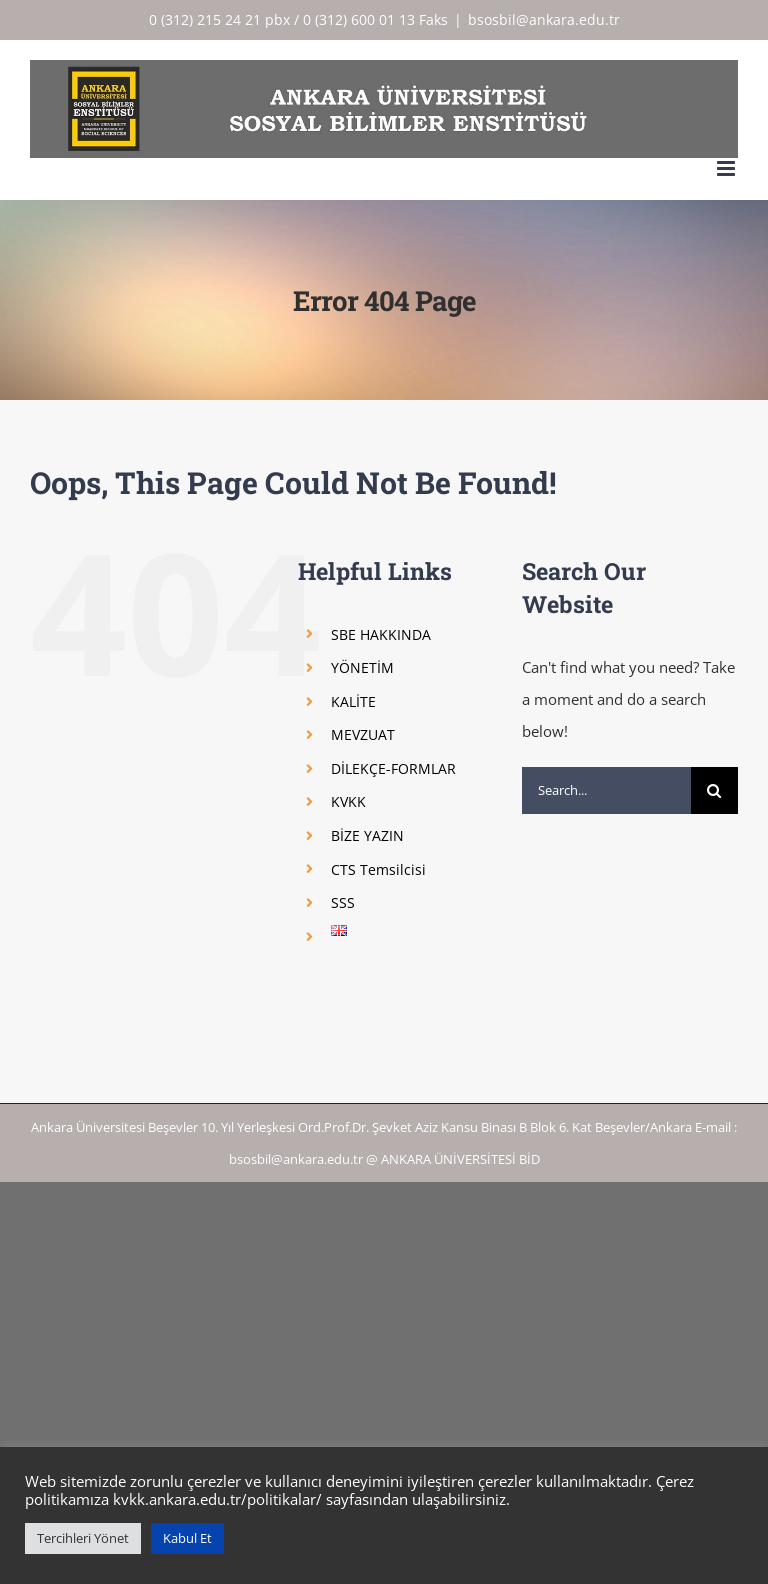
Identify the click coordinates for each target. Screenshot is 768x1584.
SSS (343, 902)
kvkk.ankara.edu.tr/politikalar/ (217, 1499)
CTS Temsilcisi (378, 869)
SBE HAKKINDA (381, 634)
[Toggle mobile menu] (727, 168)
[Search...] (606, 790)
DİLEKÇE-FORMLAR (393, 768)
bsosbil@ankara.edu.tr (544, 19)
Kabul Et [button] (187, 1538)
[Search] (714, 790)
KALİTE (353, 701)
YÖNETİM (362, 667)
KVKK (348, 801)
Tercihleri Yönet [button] (83, 1538)
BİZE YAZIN (367, 835)
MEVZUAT (363, 734)
